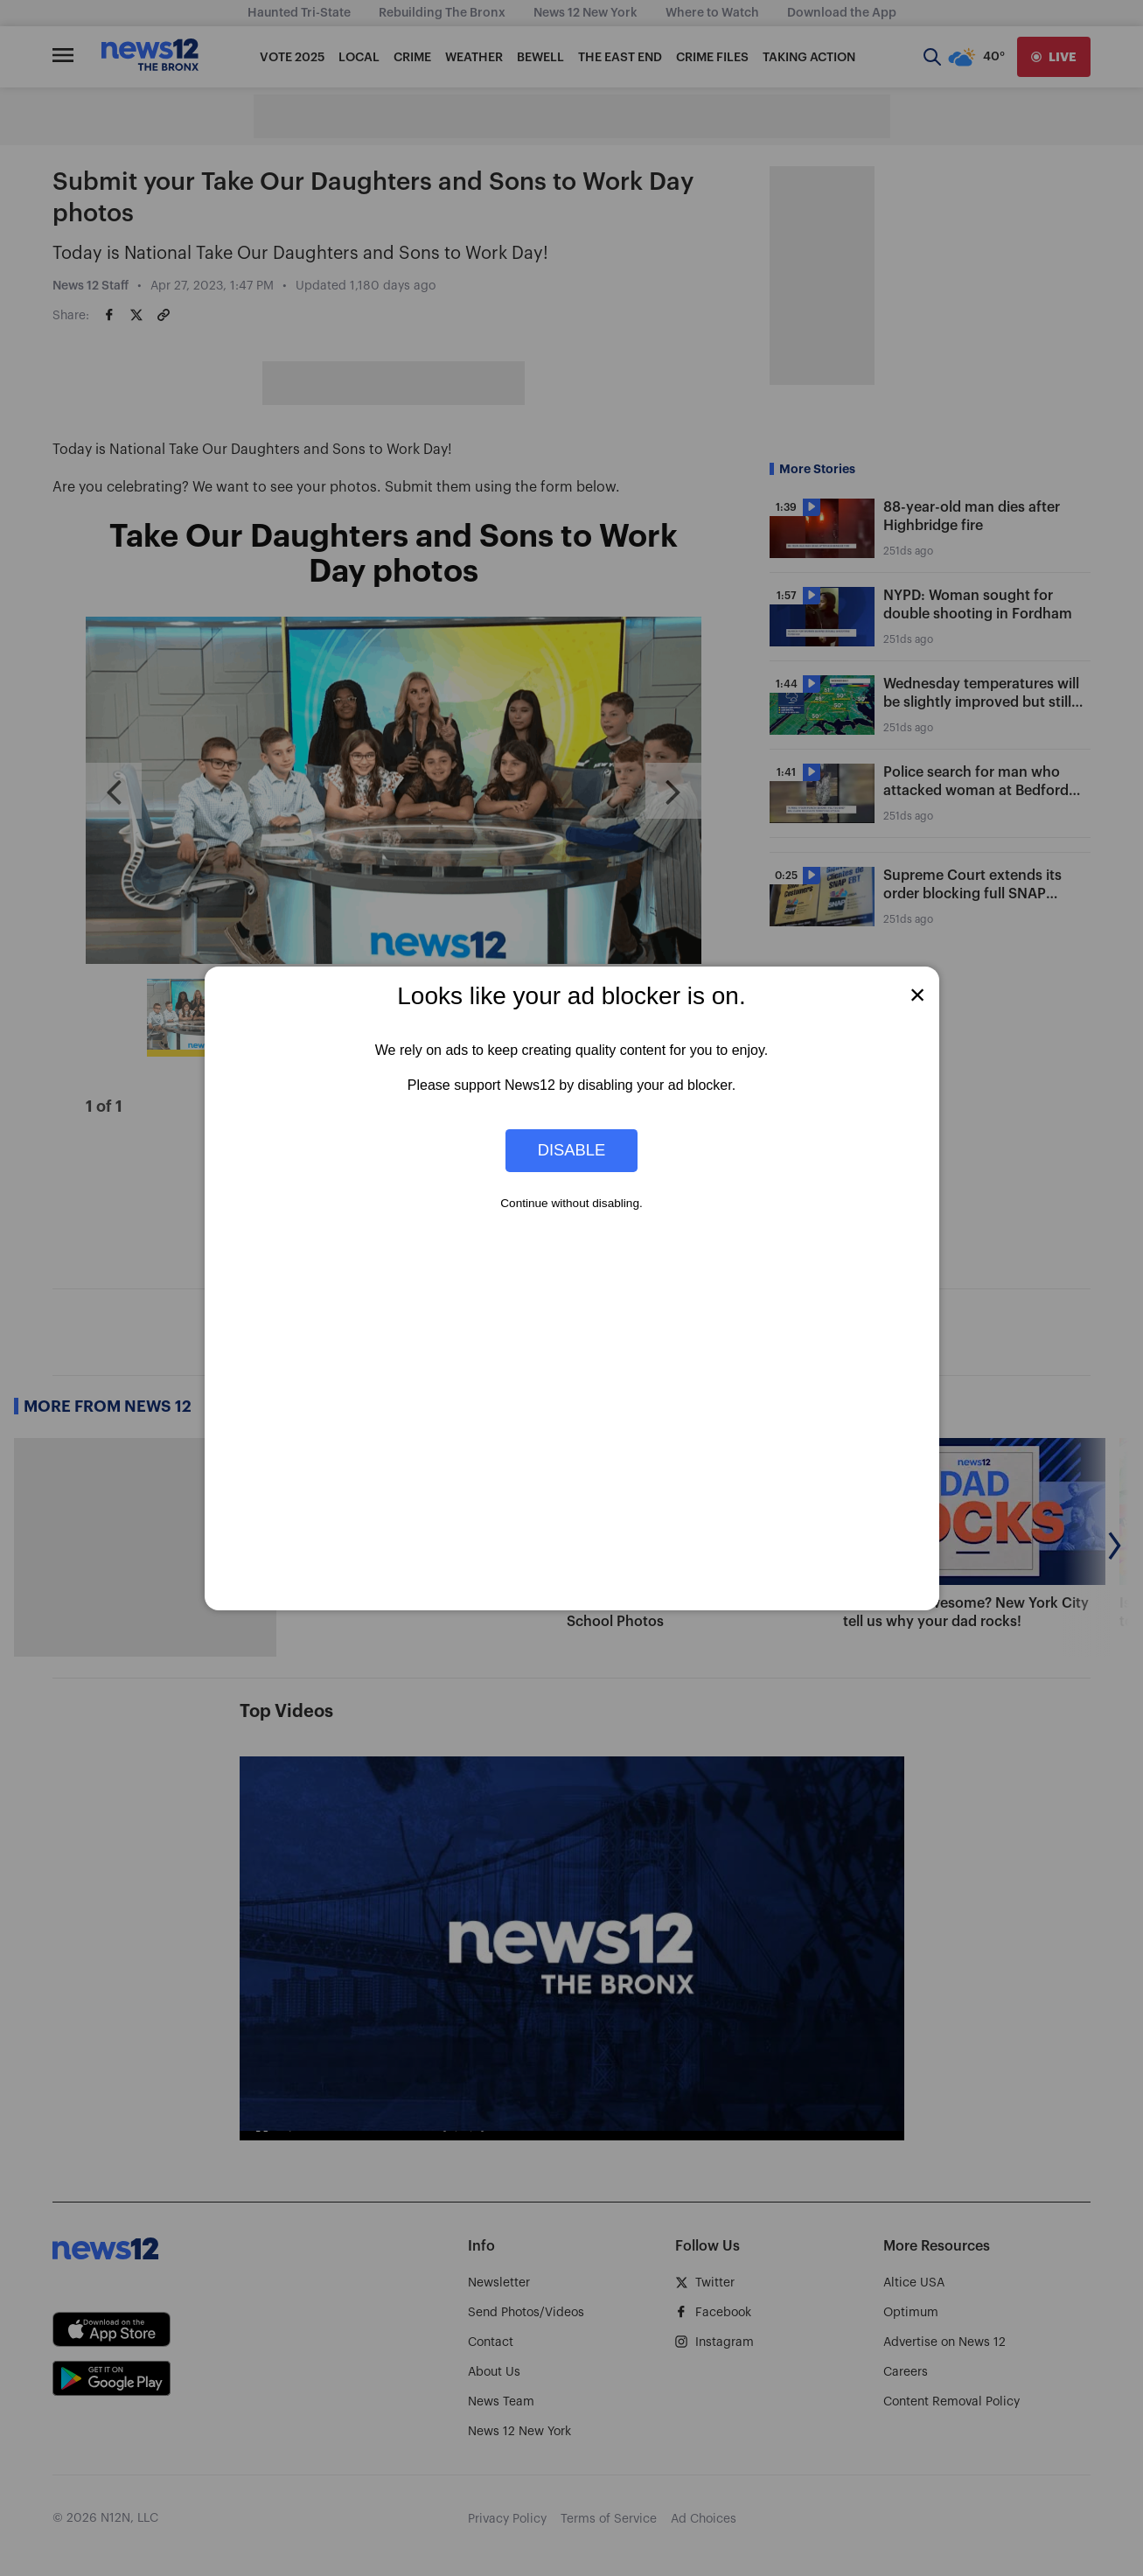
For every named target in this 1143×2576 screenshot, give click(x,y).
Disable (572, 1150)
